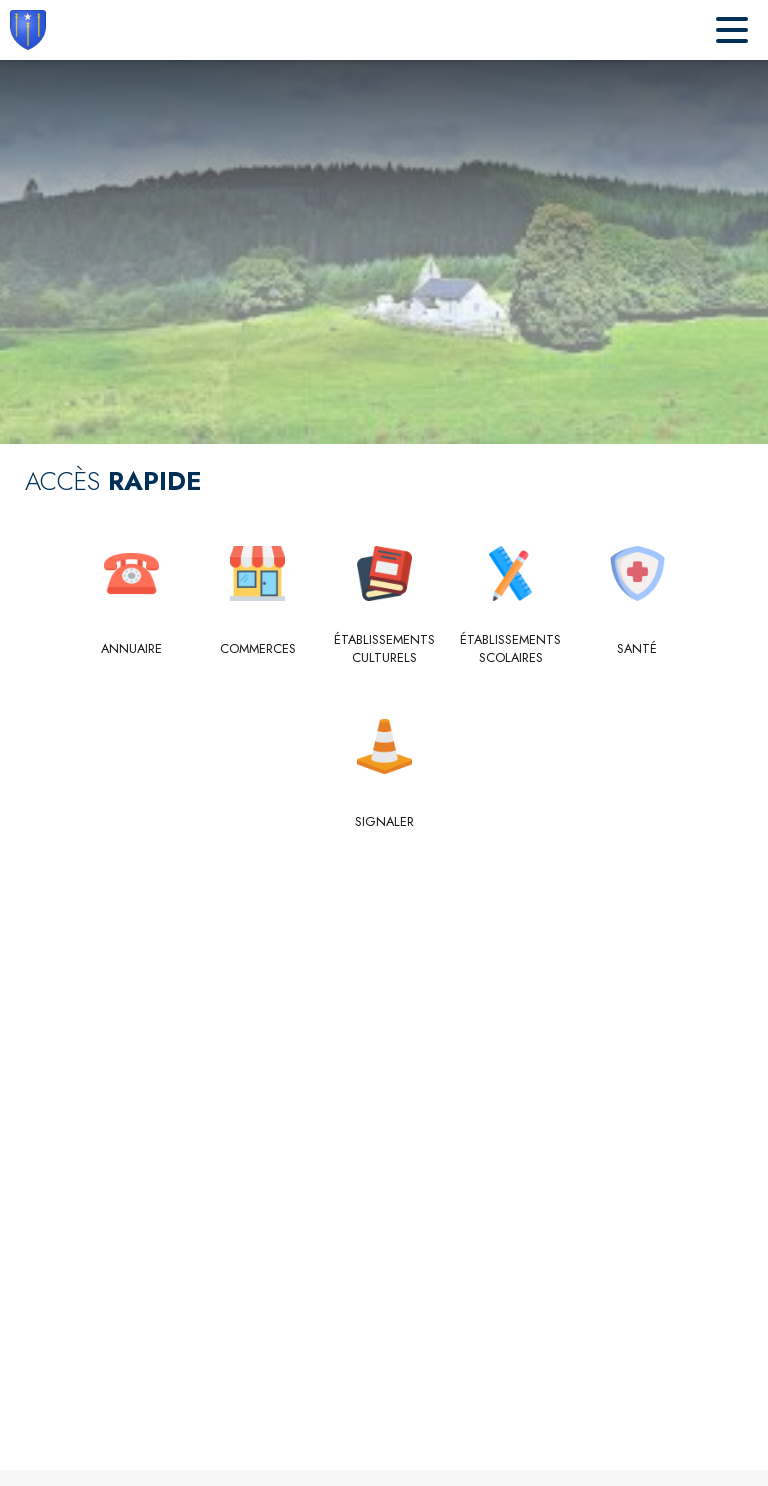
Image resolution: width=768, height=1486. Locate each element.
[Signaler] (384, 822)
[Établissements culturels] (384, 649)
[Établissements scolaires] (510, 649)
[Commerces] (257, 649)
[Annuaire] (131, 649)
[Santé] (637, 649)
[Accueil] (28, 30)
